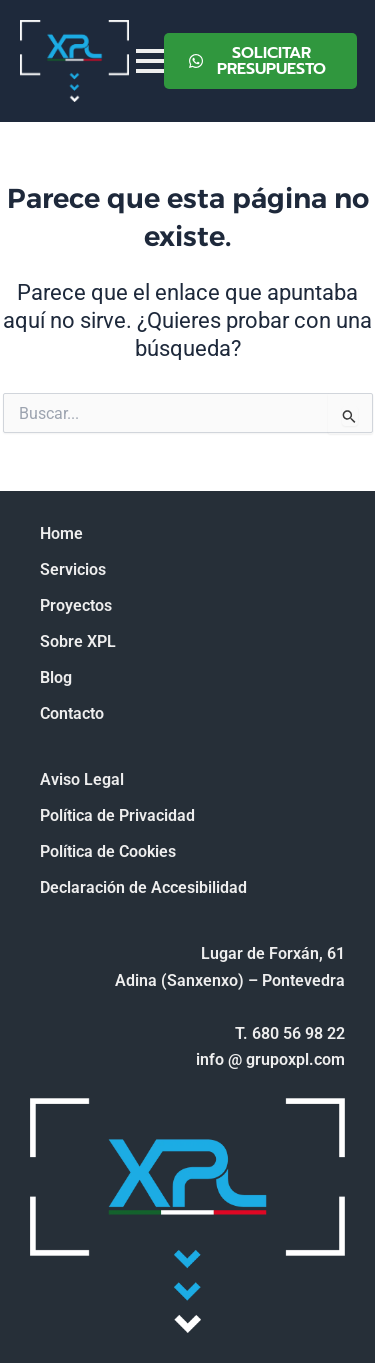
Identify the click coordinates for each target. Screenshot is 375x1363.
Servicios (73, 569)
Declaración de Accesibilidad (143, 887)
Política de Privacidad (117, 815)
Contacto (72, 713)
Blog (56, 677)
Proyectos (76, 605)
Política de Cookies (108, 851)
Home (61, 533)
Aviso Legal (82, 779)
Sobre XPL (78, 641)
